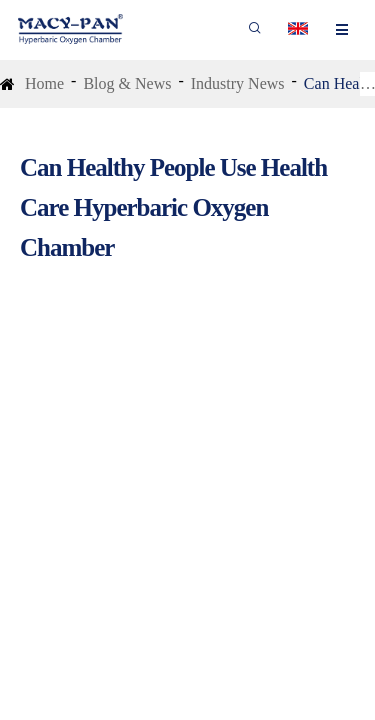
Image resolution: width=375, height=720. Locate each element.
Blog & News (127, 83)
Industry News (238, 83)
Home (44, 83)
